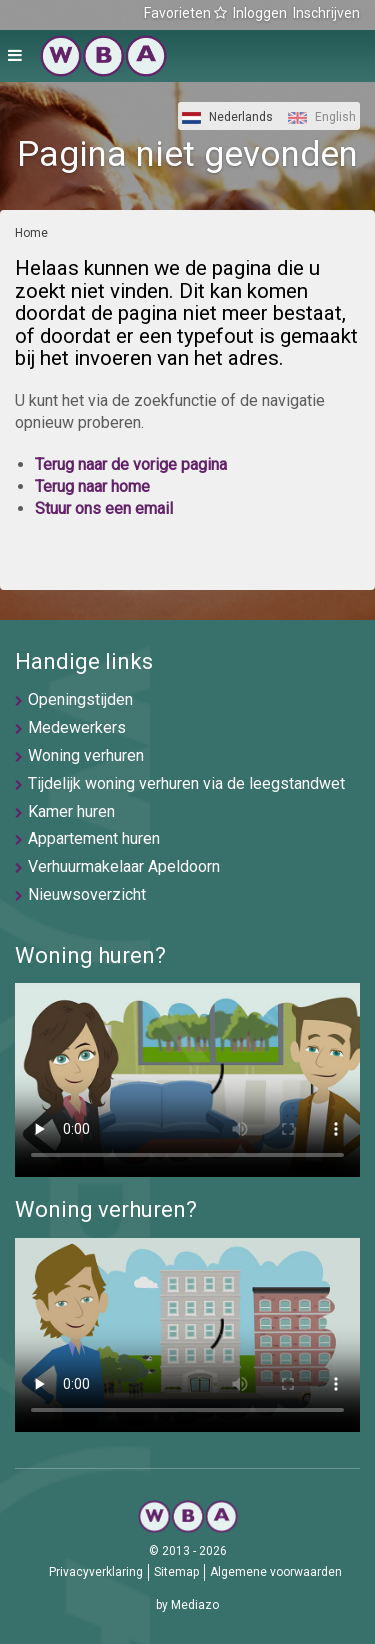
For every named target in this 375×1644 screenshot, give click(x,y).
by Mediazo (187, 1605)
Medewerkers (77, 727)
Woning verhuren (86, 755)
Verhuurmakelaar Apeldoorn (124, 866)
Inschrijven (326, 13)
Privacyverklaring (96, 1572)
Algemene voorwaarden (276, 1572)
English (322, 117)
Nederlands (227, 117)
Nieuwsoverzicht (87, 894)
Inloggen (260, 13)
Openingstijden (80, 699)
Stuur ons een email (104, 508)
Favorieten (185, 13)
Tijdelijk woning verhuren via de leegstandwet (186, 783)
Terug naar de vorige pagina (131, 464)
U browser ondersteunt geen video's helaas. (187, 1080)
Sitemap (176, 1572)
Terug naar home (92, 486)
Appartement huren (94, 838)
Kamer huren (71, 811)
